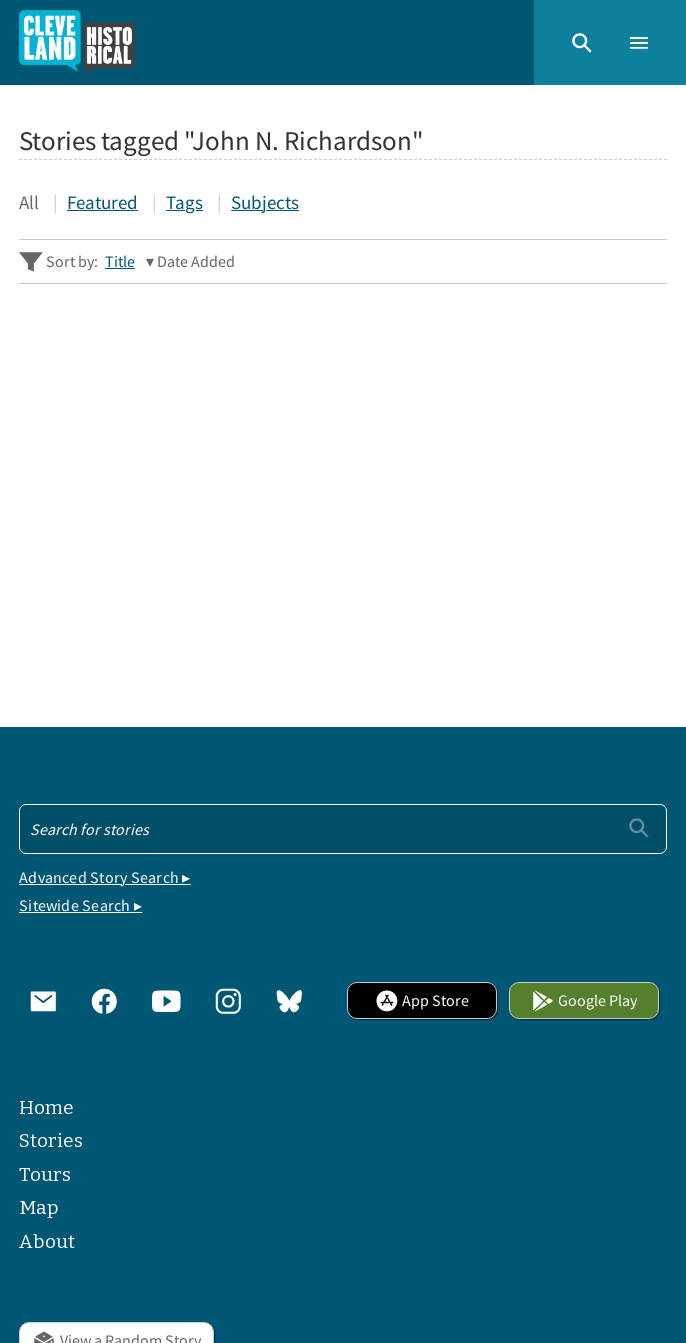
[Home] (77, 42)
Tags (184, 202)
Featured (102, 202)
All (29, 202)
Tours (45, 1174)
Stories (51, 1140)
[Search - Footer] (343, 829)
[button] (582, 43)
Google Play (584, 1000)
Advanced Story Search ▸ (104, 877)
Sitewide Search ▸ (80, 905)
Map (39, 1207)
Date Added (196, 261)
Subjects (265, 202)
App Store (422, 1000)
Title (120, 261)
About (47, 1241)
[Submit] (639, 828)
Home (46, 1107)
